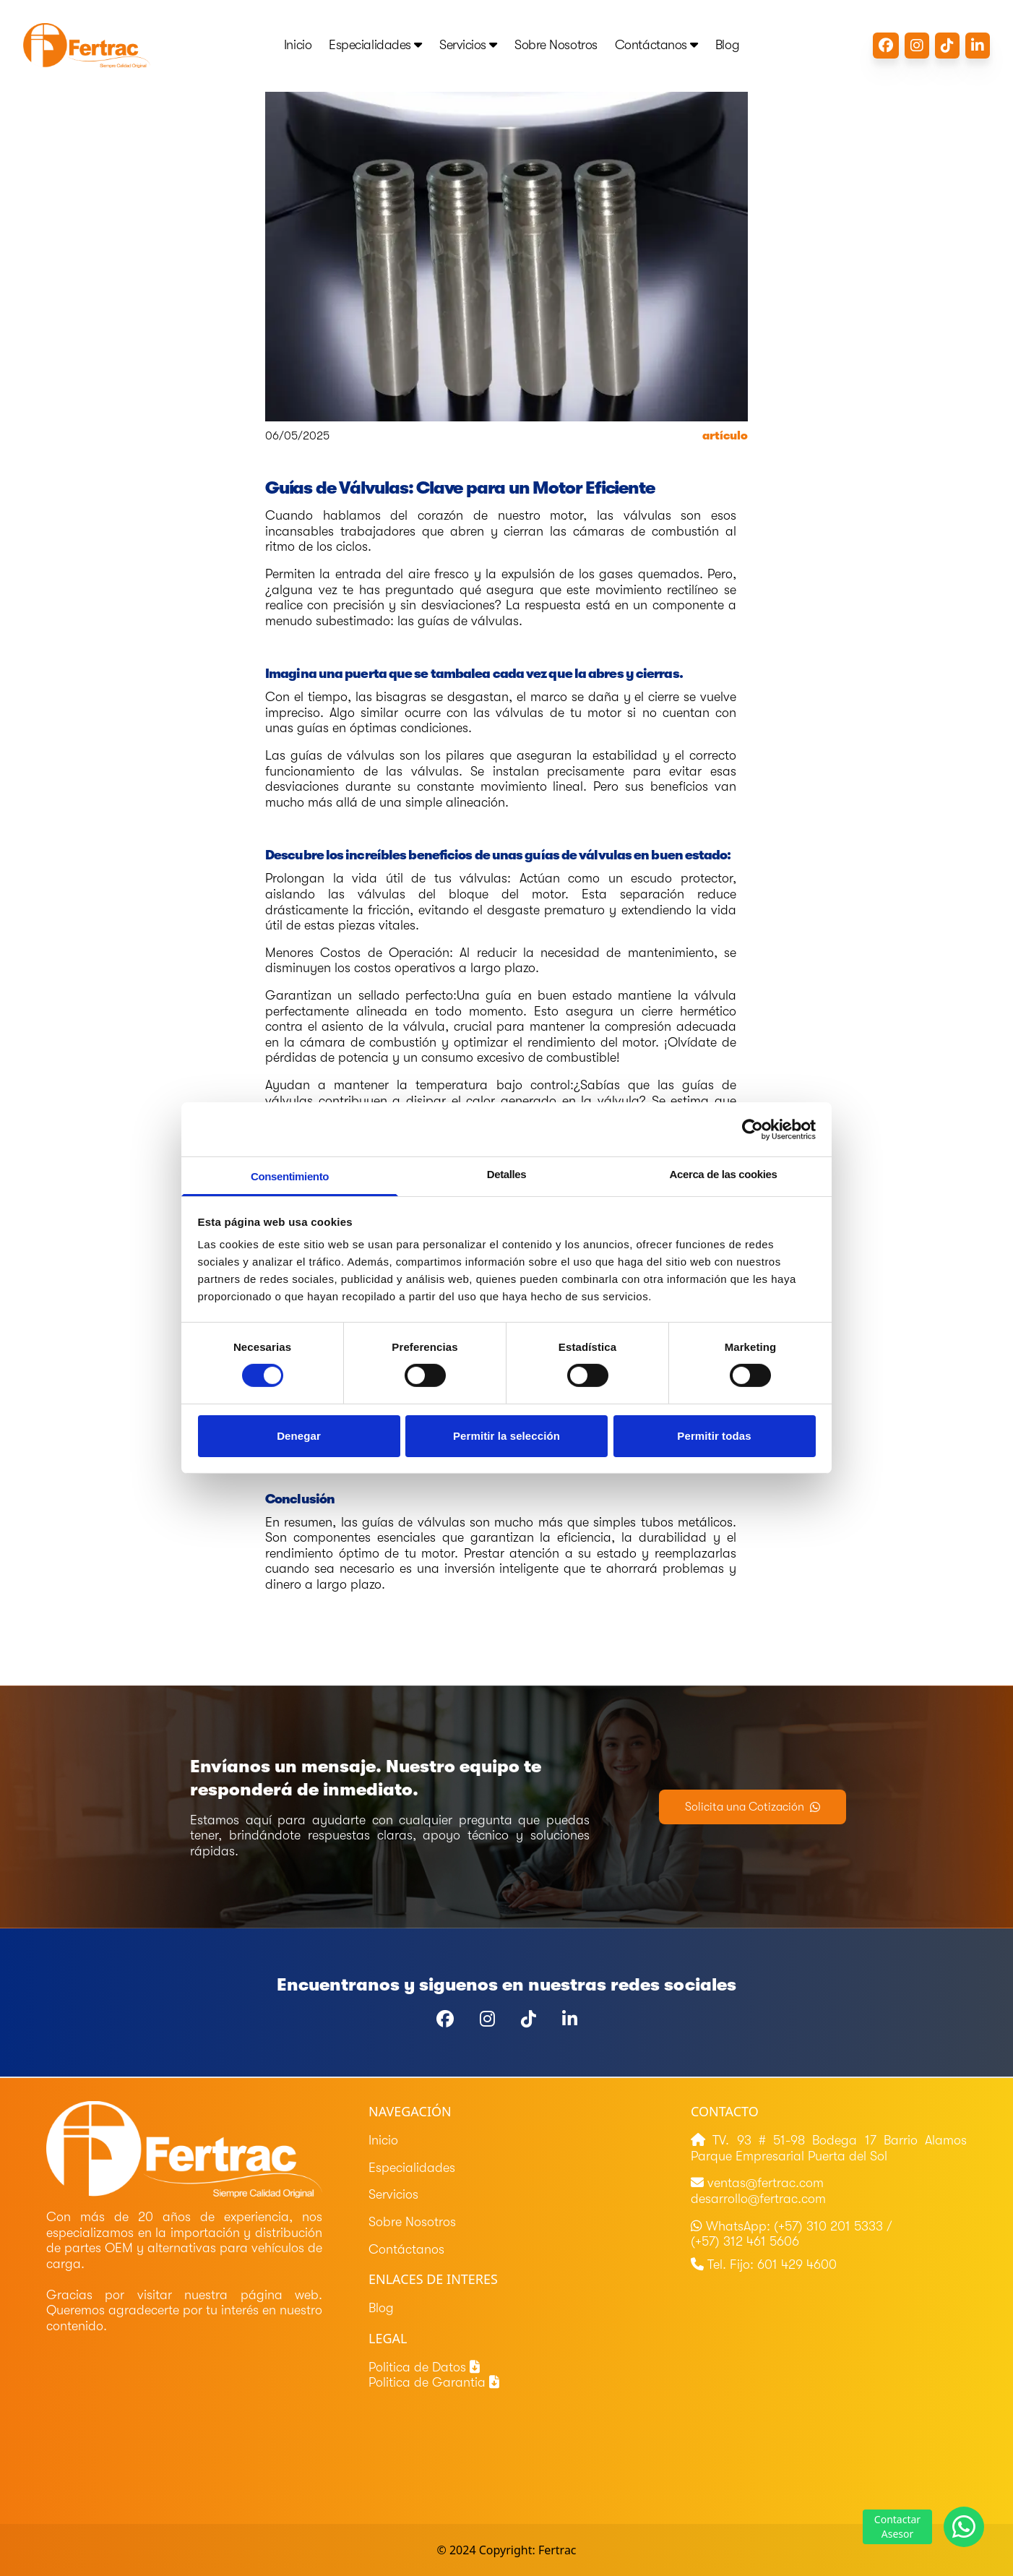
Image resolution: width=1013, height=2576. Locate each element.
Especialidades (375, 45)
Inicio (297, 45)
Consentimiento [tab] (290, 1176)
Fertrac (557, 2550)
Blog (727, 45)
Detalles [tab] (507, 1174)
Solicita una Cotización (752, 1806)
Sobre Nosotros (556, 45)
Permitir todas (714, 1436)
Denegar (299, 1436)
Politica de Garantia (433, 2382)
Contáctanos (656, 45)
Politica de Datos (424, 2367)
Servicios (468, 45)
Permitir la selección (506, 1436)
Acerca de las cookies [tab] (723, 1174)
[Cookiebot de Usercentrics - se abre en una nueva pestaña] (752, 1129)
